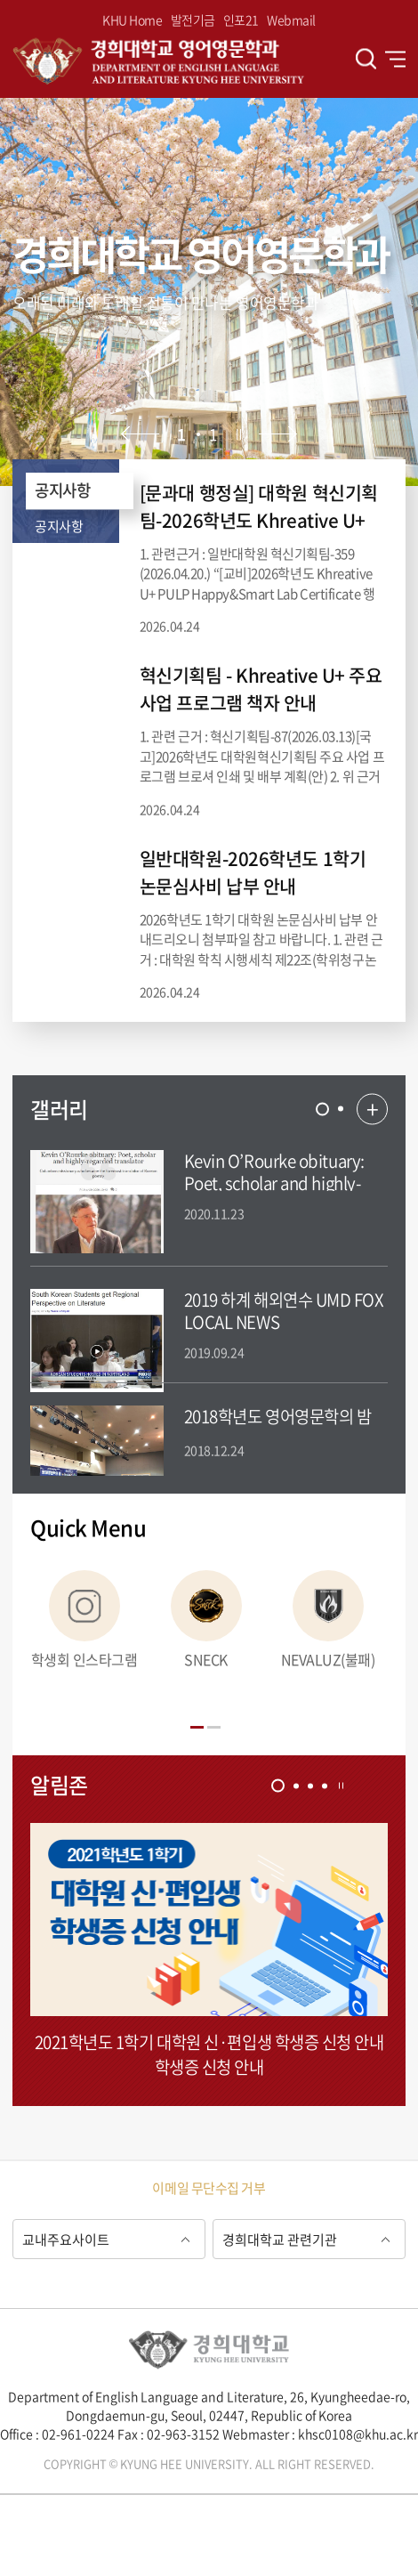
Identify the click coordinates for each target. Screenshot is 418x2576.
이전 (140, 433)
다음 (278, 433)
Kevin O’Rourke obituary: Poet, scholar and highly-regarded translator (274, 1183)
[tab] (322, 1108)
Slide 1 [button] (322, 1108)
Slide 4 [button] (324, 1785)
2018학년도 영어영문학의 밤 (278, 1416)
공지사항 (62, 490)
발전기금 (193, 19)
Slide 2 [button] (340, 1109)
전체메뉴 (395, 59)
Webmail (291, 19)
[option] (209, 292)
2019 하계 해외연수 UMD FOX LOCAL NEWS (284, 1310)
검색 (366, 59)
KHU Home (132, 19)
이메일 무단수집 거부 (208, 2188)
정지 (239, 433)
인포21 (241, 19)
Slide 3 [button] (310, 1785)
